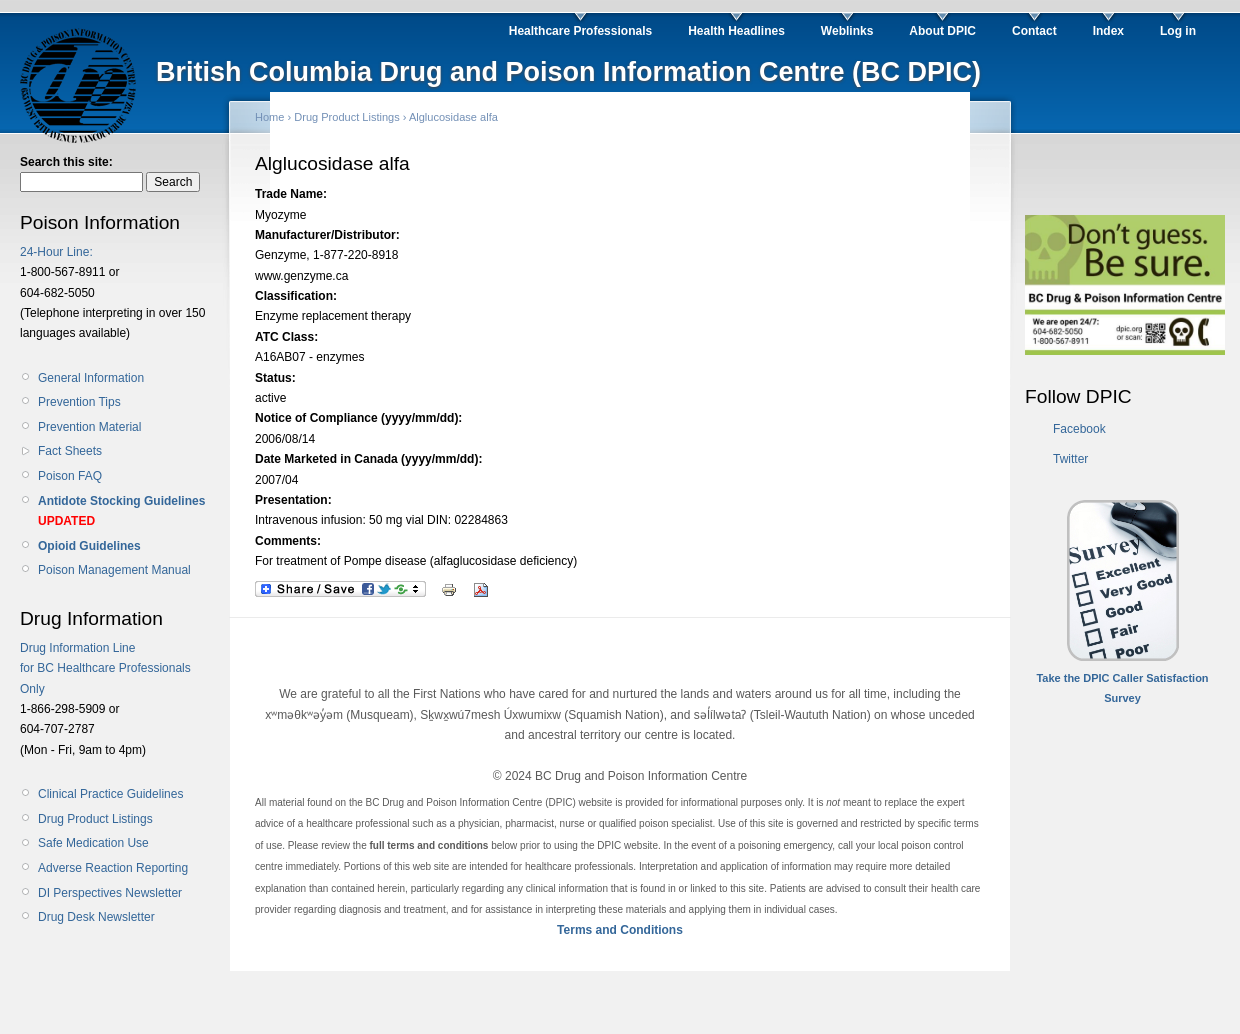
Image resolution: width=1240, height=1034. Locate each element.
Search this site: (66, 162)
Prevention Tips (79, 402)
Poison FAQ (70, 476)
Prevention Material (89, 427)
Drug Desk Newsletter (96, 917)
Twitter (1070, 459)
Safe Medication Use (93, 843)
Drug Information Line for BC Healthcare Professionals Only (105, 668)
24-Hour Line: (56, 252)
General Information (91, 378)
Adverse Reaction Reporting (113, 868)
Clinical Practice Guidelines (110, 794)
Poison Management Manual (114, 570)
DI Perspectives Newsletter (110, 893)
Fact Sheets (70, 451)
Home (269, 117)
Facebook (1079, 429)
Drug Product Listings (95, 819)
